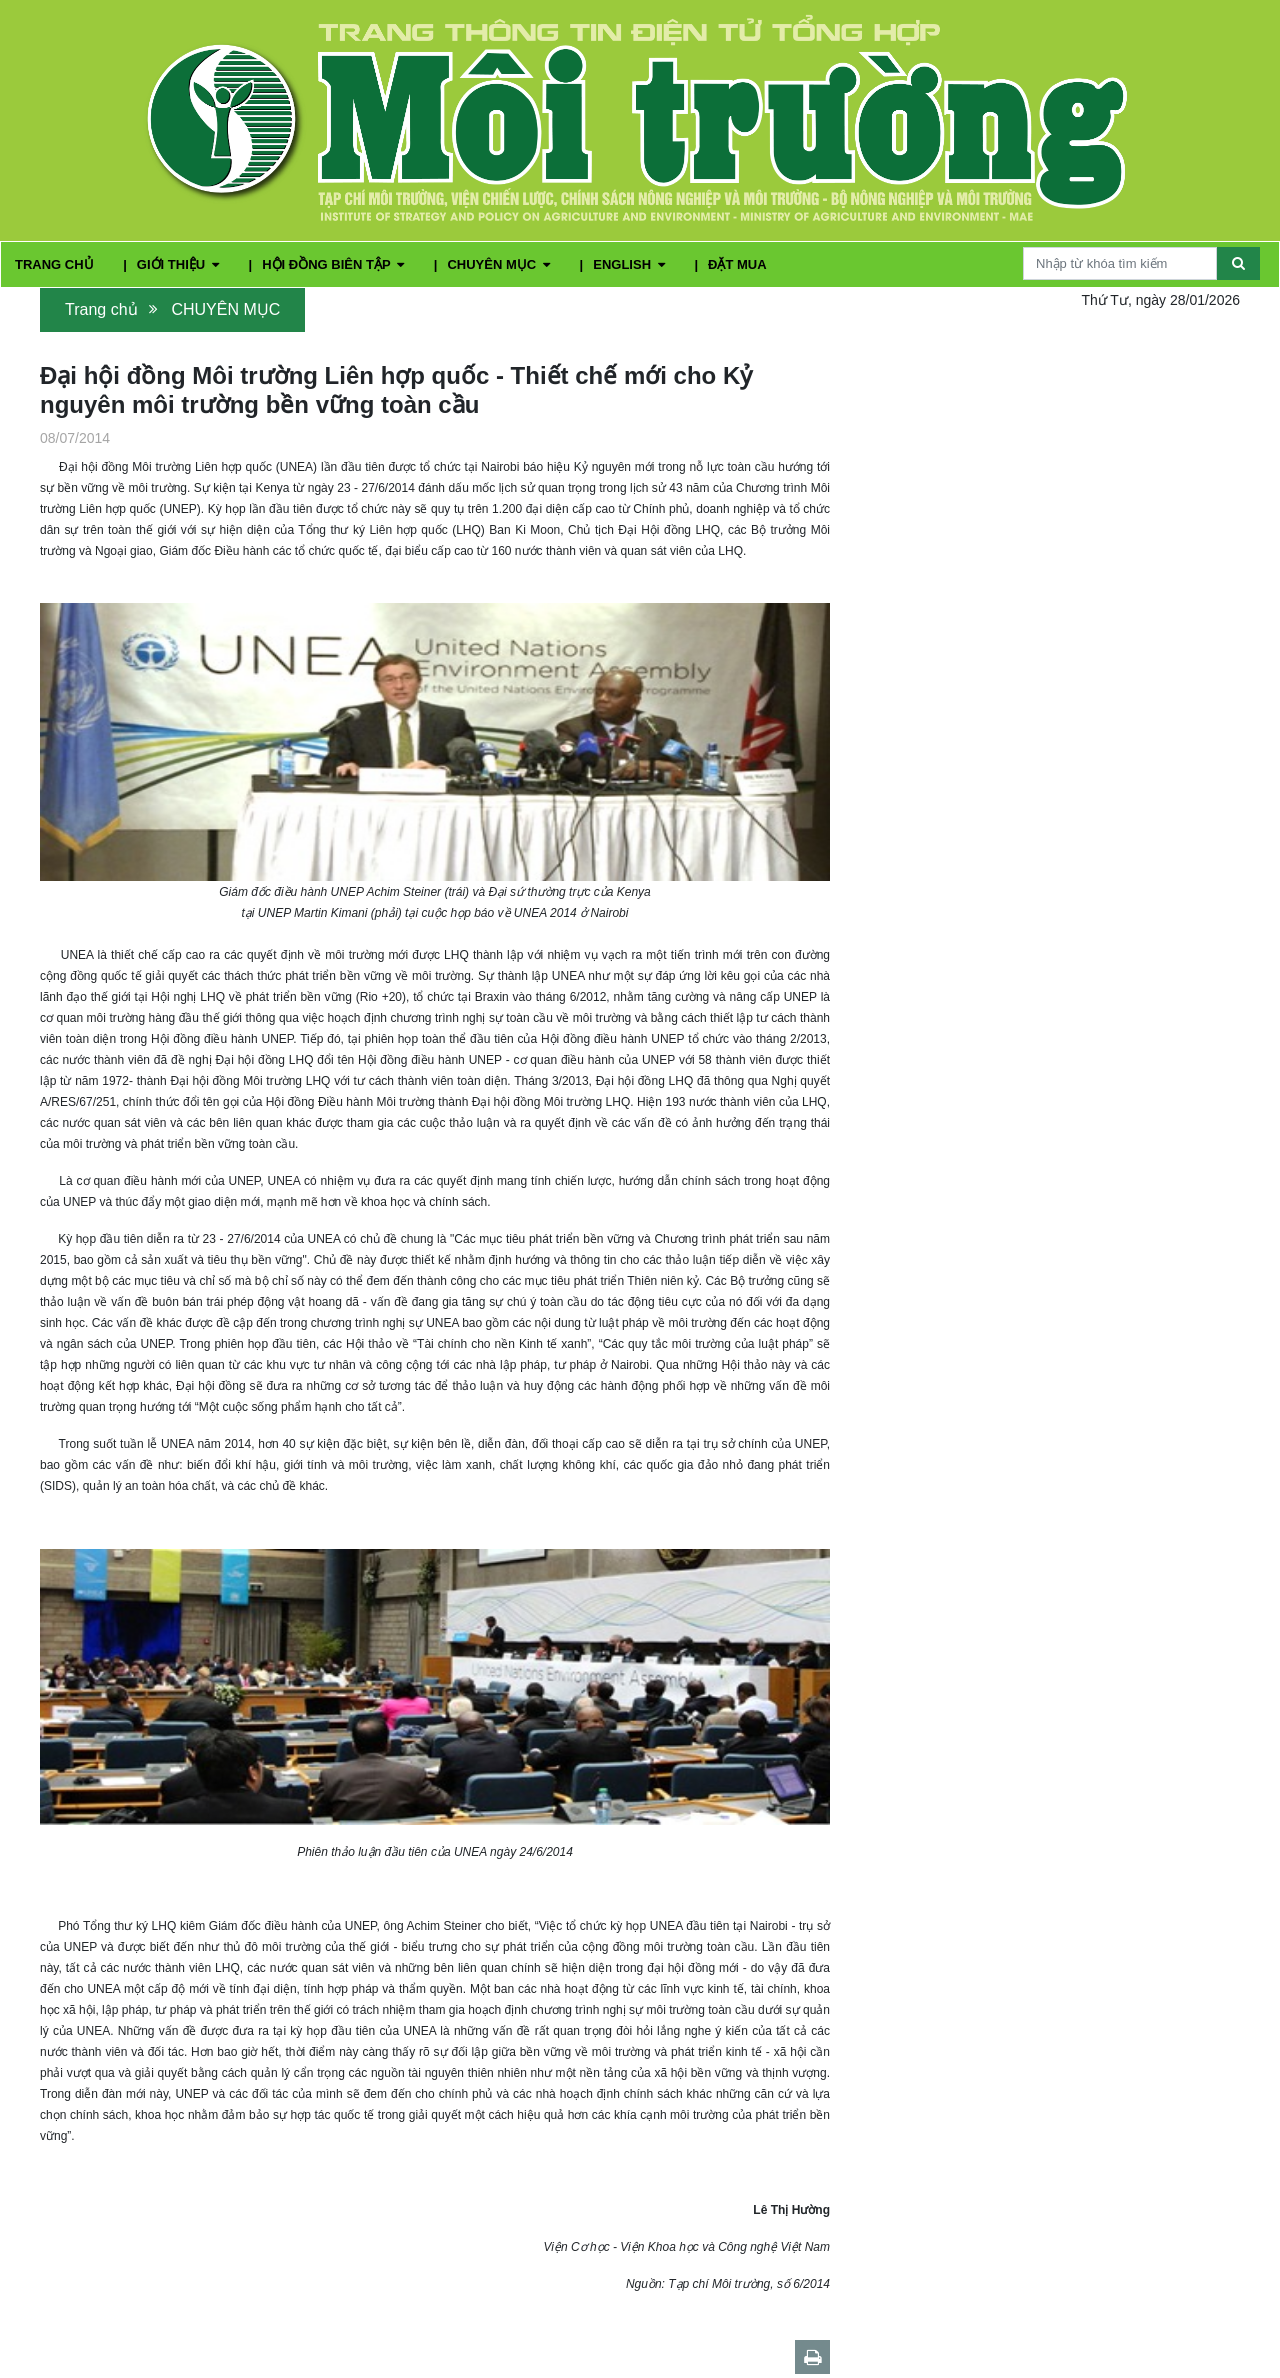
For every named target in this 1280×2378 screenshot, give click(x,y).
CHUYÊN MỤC (500, 264)
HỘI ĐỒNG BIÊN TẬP (335, 264)
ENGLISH (630, 264)
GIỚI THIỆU (180, 264)
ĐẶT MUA (737, 264)
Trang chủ (101, 309)
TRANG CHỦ (56, 264)
